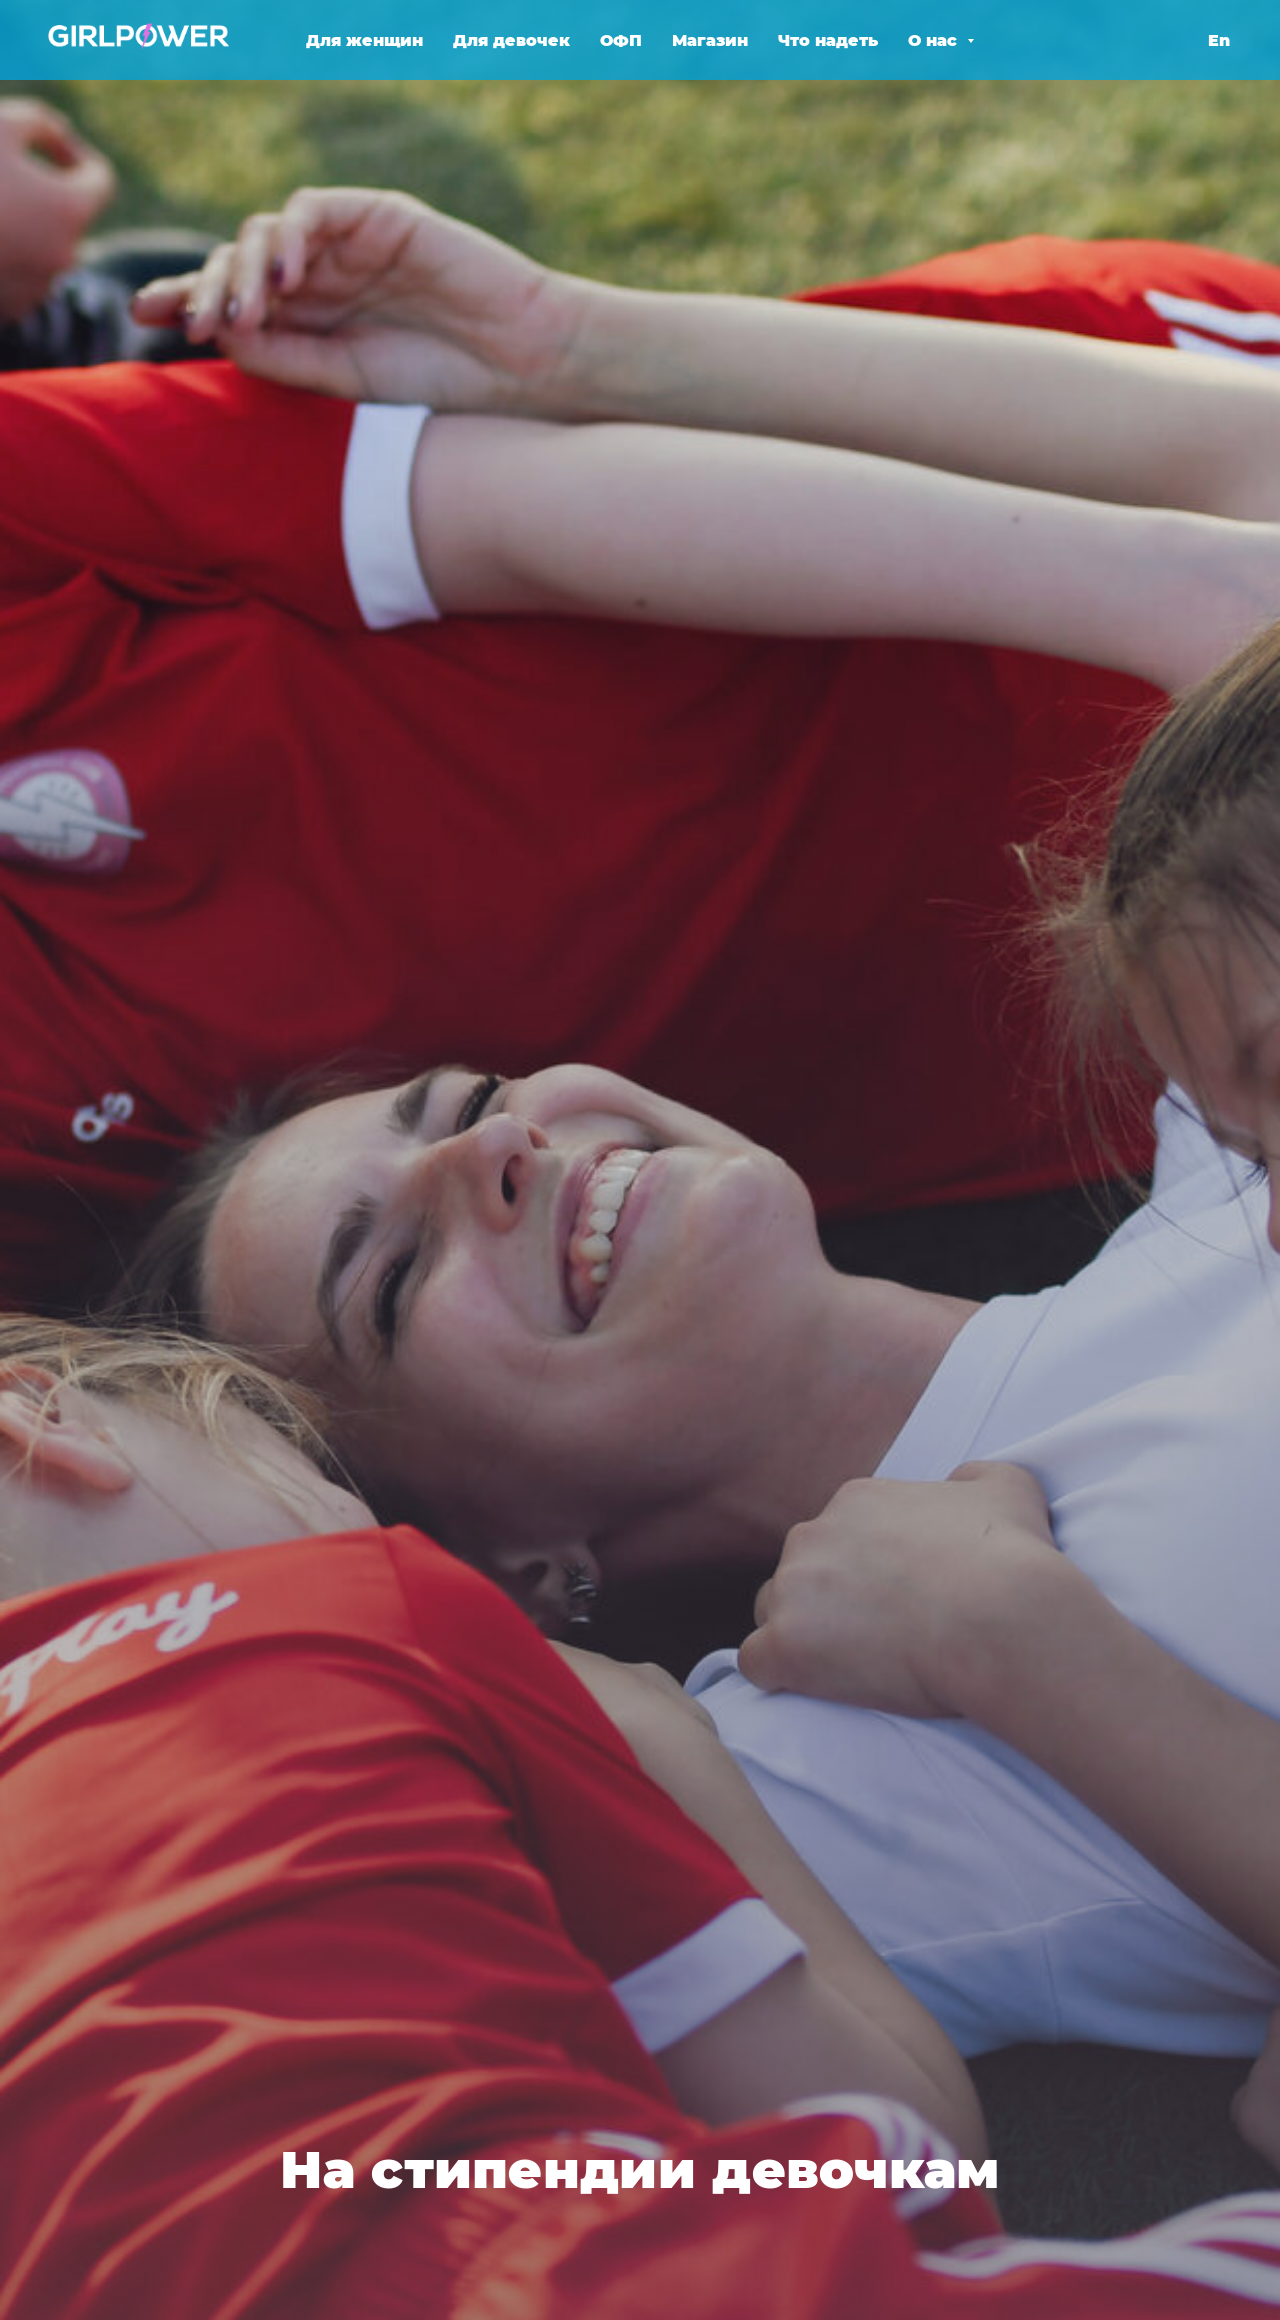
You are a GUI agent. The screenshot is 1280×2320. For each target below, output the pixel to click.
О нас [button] (935, 40)
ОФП (621, 40)
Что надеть (828, 40)
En (1219, 40)
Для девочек (511, 40)
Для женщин (364, 40)
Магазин (710, 40)
